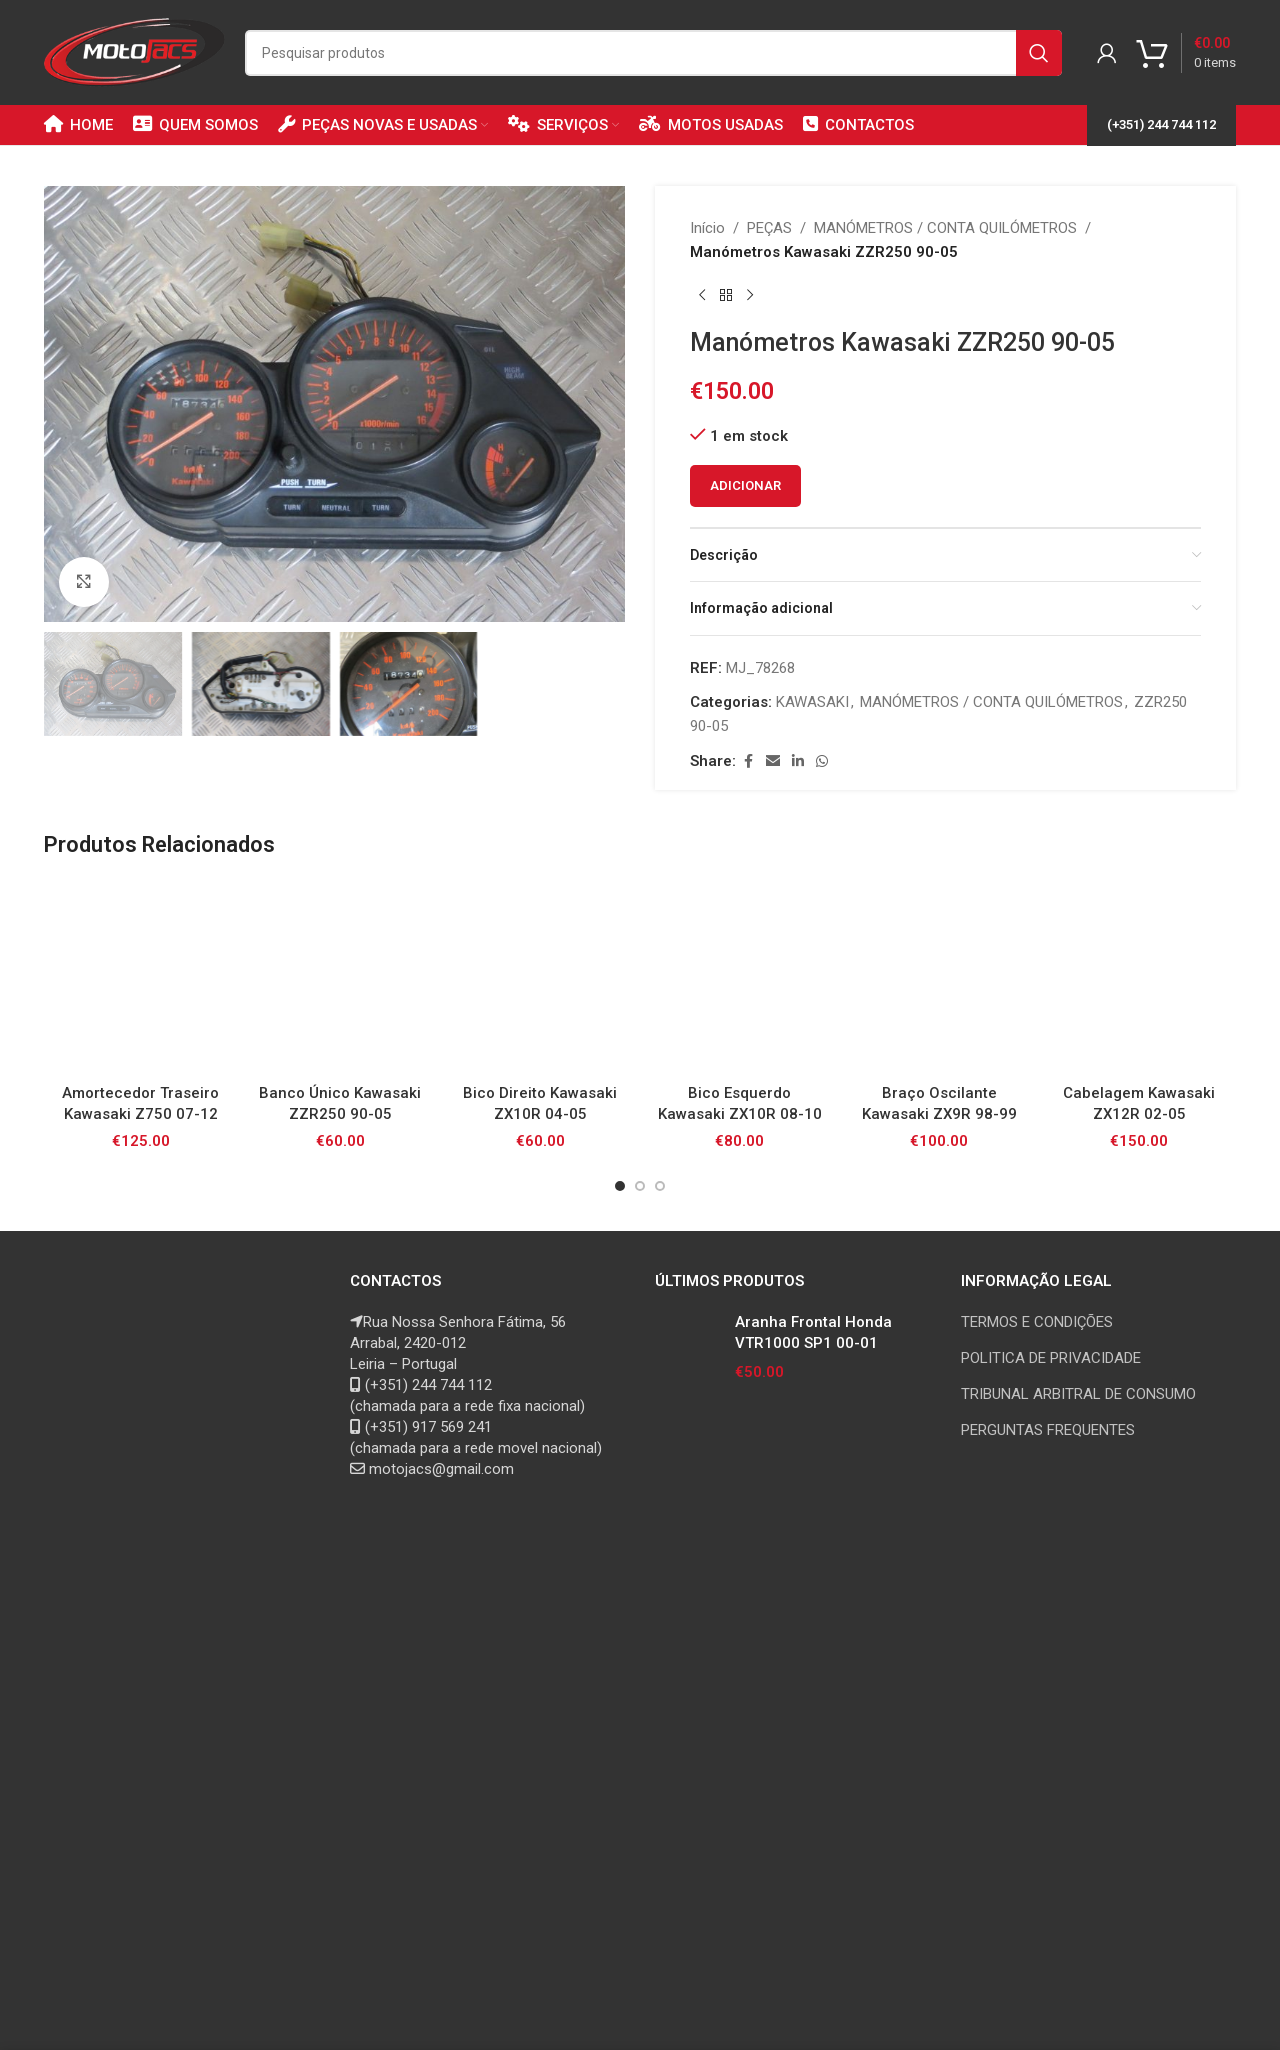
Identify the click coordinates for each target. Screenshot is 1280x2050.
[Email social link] (773, 761)
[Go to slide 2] (640, 1186)
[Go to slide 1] (620, 1186)
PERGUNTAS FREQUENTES (1048, 1430)
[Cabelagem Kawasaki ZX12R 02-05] (1139, 977)
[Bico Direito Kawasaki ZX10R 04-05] (540, 977)
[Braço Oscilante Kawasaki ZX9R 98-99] (940, 977)
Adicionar (745, 485)
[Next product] (750, 296)
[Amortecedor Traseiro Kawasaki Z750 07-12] (141, 977)
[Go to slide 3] (660, 1186)
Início (707, 228)
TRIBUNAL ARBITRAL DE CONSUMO (1078, 1394)
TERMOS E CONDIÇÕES (1037, 1322)
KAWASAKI (812, 702)
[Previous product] (702, 296)
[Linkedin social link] (798, 761)
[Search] (653, 53)
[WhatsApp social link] (822, 761)
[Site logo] (134, 51)
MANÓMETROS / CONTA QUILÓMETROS (945, 228)
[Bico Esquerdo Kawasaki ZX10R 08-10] (740, 977)
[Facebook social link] (748, 761)
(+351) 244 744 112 (1161, 124)
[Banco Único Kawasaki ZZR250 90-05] (341, 977)
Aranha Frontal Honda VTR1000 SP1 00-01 (813, 1332)
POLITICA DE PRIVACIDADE (1051, 1358)
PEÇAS (769, 228)
